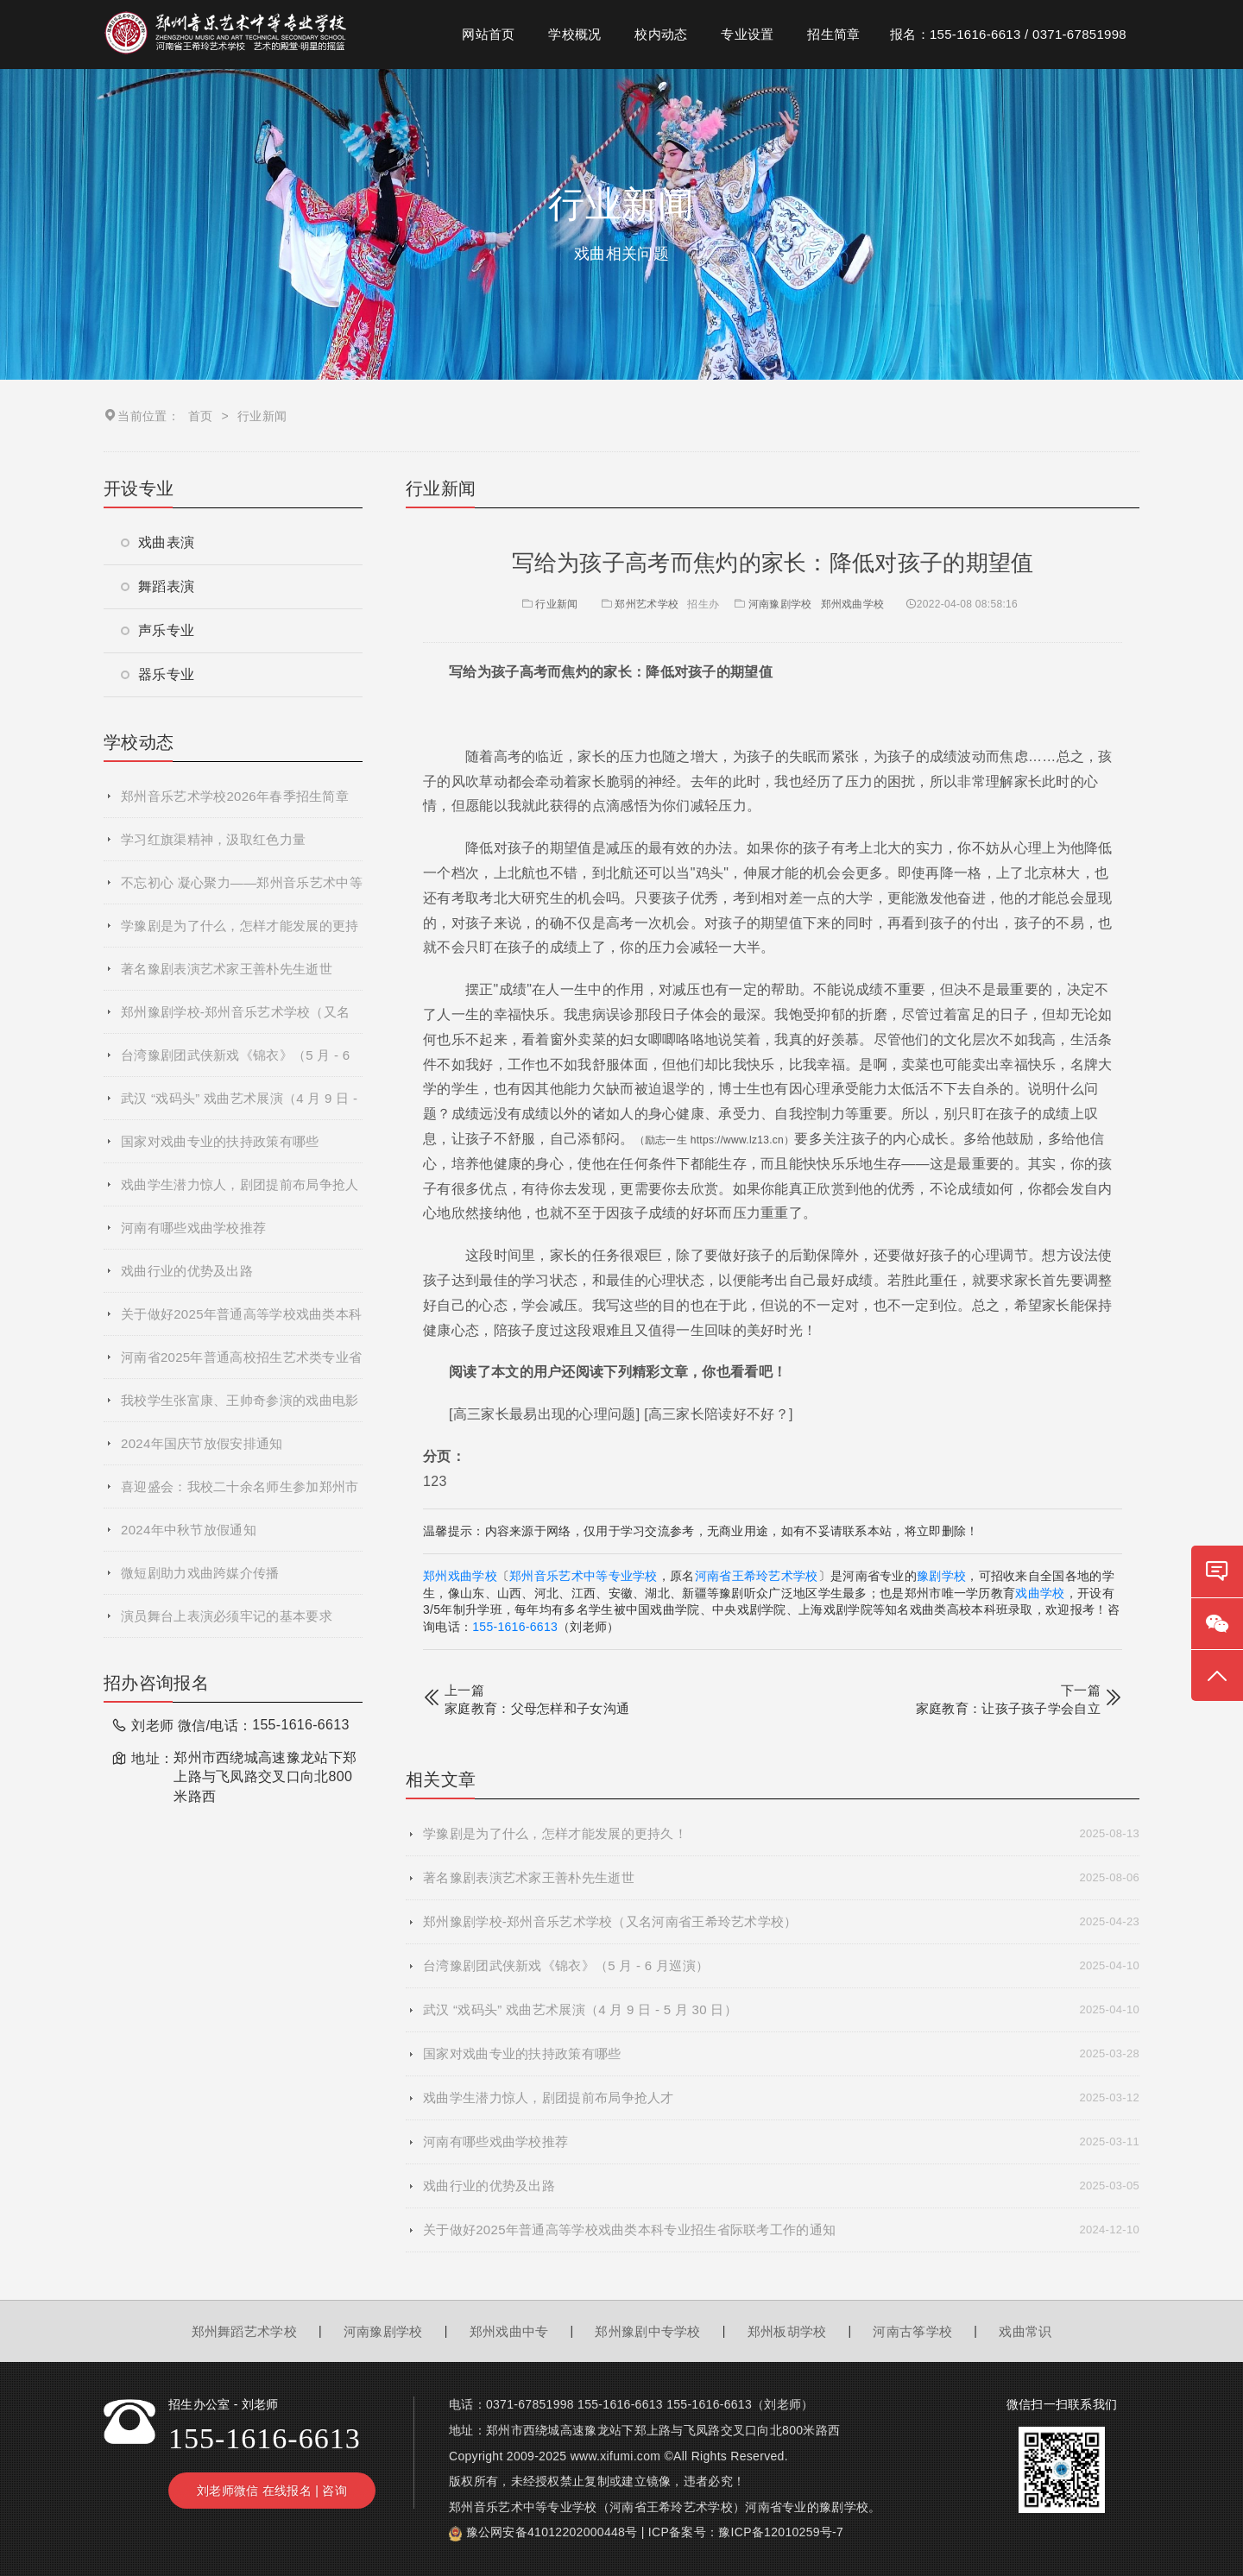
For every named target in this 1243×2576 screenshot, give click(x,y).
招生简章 (833, 34)
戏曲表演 (157, 542)
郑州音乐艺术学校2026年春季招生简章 (235, 796)
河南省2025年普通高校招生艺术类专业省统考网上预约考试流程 (241, 1364)
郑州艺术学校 (646, 604)
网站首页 (488, 34)
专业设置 (747, 34)
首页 (200, 416)
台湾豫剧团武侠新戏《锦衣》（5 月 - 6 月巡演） (235, 1062)
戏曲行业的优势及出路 (187, 1270)
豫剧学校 (941, 1576)
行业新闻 (548, 604)
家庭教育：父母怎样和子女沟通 (537, 1708)
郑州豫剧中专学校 (647, 2331)
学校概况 (574, 34)
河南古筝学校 (912, 2331)
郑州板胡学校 (787, 2331)
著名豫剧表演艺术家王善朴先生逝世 (226, 968)
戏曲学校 (1039, 1593)
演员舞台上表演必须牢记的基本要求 (226, 1616)
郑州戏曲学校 (853, 604)
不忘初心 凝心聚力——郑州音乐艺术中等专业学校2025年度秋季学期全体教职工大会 (242, 889)
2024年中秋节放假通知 (188, 1529)
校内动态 (660, 34)
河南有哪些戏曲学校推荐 (193, 1227)
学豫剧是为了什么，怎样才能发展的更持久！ (239, 933)
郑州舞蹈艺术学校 (244, 2331)
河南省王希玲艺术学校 (756, 1576)
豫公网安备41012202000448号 (552, 2532)
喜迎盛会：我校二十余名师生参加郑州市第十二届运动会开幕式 (239, 1493)
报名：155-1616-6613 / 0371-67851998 (1008, 34)
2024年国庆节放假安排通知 (202, 1443)
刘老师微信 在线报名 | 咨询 (272, 2490)
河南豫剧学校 (780, 604)
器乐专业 (157, 674)
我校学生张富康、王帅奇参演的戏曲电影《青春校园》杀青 (239, 1407)
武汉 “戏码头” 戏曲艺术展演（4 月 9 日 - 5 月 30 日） (239, 1105)
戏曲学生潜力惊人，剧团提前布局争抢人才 (239, 1191)
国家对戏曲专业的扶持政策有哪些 (220, 1141)
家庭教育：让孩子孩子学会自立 (1008, 1708)
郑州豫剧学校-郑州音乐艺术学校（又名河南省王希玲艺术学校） (235, 1019)
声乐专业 (157, 630)
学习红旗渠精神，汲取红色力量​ (213, 839)
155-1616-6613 (515, 1627)
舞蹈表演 (157, 586)
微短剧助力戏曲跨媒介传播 (200, 1572)
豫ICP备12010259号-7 (780, 2532)
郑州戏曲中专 (509, 2331)
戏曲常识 (1025, 2331)
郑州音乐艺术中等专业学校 (583, 1576)
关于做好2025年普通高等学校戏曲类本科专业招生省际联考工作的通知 (241, 1321)
